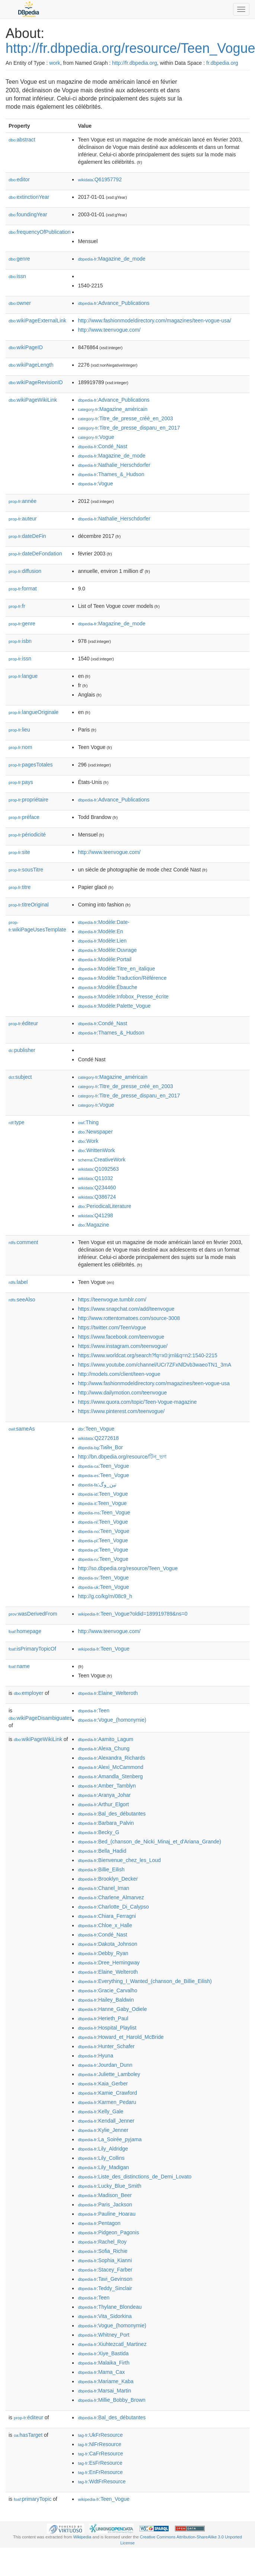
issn (17, 276)
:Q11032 (95, 1178)
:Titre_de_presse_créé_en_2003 (125, 418)
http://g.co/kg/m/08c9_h (105, 1596)
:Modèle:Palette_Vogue (114, 1006)
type (17, 1122)
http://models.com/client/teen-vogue (119, 1374)
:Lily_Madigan (103, 2167)
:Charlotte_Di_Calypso (113, 1907)
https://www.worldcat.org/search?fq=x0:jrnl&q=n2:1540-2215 (147, 1355)
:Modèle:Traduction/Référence (122, 978)
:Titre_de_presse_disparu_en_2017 (129, 428)
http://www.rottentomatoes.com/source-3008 (129, 1318)
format (23, 589)
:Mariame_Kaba (105, 2381)
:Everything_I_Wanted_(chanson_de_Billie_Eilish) (145, 1981)
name (19, 1666)
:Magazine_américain (112, 409)
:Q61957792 (100, 179)
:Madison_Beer (105, 2195)
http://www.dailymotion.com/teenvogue (122, 1393)
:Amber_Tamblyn (107, 1786)
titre (20, 887)
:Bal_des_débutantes (112, 1814)
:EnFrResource (100, 2472)
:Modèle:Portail (104, 959)
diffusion (25, 571)
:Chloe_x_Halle (105, 1925)
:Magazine (93, 1225)
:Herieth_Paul (103, 2018)
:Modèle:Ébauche (107, 987)
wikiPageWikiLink (33, 400)
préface (24, 817)
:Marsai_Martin (104, 2391)
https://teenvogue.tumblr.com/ (112, 1300)
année (22, 501)
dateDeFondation (35, 554)
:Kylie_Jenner (103, 2130)
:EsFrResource (100, 2463)
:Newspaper (95, 1132)
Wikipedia (82, 2537)
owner (20, 303)
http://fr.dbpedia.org (134, 63)
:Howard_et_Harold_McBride (120, 2037)
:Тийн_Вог (100, 1447)
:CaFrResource (100, 2454)
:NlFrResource (99, 2444)
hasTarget (28, 2435)
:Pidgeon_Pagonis (108, 2232)
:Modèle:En (100, 931)
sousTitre (26, 870)
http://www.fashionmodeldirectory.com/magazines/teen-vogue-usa (154, 1383)
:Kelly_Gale (100, 2111)
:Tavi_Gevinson (105, 2279)
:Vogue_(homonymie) (112, 1720)
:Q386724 (97, 1197)
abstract (22, 140)
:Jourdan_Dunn (105, 2065)
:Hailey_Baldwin (106, 2000)
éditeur (23, 1023)
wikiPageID (26, 347)
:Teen (93, 1710)
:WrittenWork (96, 1150)
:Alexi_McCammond (110, 1767)
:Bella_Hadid (102, 1851)
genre (19, 259)
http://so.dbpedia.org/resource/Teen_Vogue (128, 1568)
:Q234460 (97, 1187)
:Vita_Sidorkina (104, 2316)
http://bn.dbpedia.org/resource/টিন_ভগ (122, 1457)
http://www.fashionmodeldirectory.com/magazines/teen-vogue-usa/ (154, 320)
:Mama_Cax (101, 2372)
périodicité (27, 835)
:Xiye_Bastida (103, 2353)
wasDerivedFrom (33, 1614)
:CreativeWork (101, 1160)
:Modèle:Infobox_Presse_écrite (123, 997)
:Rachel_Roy (102, 2242)
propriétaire (28, 800)
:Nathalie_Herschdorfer (114, 465)
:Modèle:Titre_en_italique (116, 969)
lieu (19, 730)
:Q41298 (95, 1215)
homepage (25, 1631)
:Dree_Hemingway (109, 1963)
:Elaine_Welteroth (108, 1693)
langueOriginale (33, 712)
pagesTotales (31, 765)
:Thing (88, 1122)
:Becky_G (98, 1832)
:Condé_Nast (102, 446)
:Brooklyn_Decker (108, 1879)
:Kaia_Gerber (103, 2083)
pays (21, 782)
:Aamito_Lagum (105, 1739)
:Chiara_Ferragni (107, 1916)
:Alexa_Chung (103, 1748)
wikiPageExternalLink (37, 320)
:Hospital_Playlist (107, 2028)
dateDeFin (27, 536)
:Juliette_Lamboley (109, 2074)
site (19, 852)
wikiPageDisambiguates (40, 1718)
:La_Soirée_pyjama (109, 2139)
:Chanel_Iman (103, 1888)
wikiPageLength (31, 365)
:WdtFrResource (101, 2481)
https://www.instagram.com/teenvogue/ (122, 1346)
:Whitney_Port (103, 2335)
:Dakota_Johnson (107, 1944)
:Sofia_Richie (102, 2251)
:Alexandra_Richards (111, 1758)
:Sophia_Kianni (105, 2260)
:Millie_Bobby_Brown (111, 2400)
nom (20, 747)
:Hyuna (95, 2056)
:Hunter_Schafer (106, 2046)
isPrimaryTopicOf (32, 1649)
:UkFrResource (100, 2435)
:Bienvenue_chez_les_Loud (119, 1860)
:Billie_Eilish (101, 1869)
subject (20, 1077)
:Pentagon (99, 2223)
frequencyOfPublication (40, 232)
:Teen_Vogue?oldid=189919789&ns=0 (132, 1614)
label (18, 1282)
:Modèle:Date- (103, 922)
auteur (23, 519)
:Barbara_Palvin (106, 1823)
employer (28, 1693)
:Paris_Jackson (105, 2204)
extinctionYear (29, 197)
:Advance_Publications (113, 303)
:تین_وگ (97, 1485)
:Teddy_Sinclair (105, 2288)
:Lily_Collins (101, 2158)
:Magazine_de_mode (111, 259)
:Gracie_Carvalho (107, 1990)
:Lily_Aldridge (103, 2149)
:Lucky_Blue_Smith (109, 2186)
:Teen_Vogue (96, 1429)
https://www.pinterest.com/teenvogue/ (121, 1411)
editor (19, 179)
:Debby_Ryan (103, 1953)
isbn (20, 641)
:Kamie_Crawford (107, 2093)
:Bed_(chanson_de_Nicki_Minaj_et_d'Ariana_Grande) (149, 1842)
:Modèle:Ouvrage (107, 950)
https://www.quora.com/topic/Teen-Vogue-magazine (137, 1402)
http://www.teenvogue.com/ (109, 330)
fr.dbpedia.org (222, 63)
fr (17, 606)
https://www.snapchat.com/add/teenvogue (126, 1309)
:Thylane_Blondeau (109, 2307)
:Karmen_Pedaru (107, 2102)
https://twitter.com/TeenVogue (112, 1327)
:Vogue (96, 437)
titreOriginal (29, 905)
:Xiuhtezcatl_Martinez (112, 2344)
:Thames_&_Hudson (111, 474)
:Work (88, 1141)
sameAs (22, 1429)
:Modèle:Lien (102, 941)
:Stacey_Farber (105, 2270)
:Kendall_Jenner (106, 2121)
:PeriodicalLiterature (104, 1206)
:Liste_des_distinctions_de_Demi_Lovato (134, 2177)
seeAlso (22, 1300)
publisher (22, 1050)
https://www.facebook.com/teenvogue (121, 1337)
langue (23, 676)
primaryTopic (32, 2499)
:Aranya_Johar (104, 1795)
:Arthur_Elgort (103, 1804)
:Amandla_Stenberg (110, 1776)
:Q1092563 (98, 1169)
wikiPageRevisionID (36, 382)
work (54, 63)
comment (23, 1242)
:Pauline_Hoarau (107, 2214)
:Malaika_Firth (103, 2363)
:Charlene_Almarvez (111, 1897)
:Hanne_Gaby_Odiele (112, 2009)
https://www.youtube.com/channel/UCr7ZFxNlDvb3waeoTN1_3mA (154, 1365)
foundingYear (28, 214)
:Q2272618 (98, 1438)
